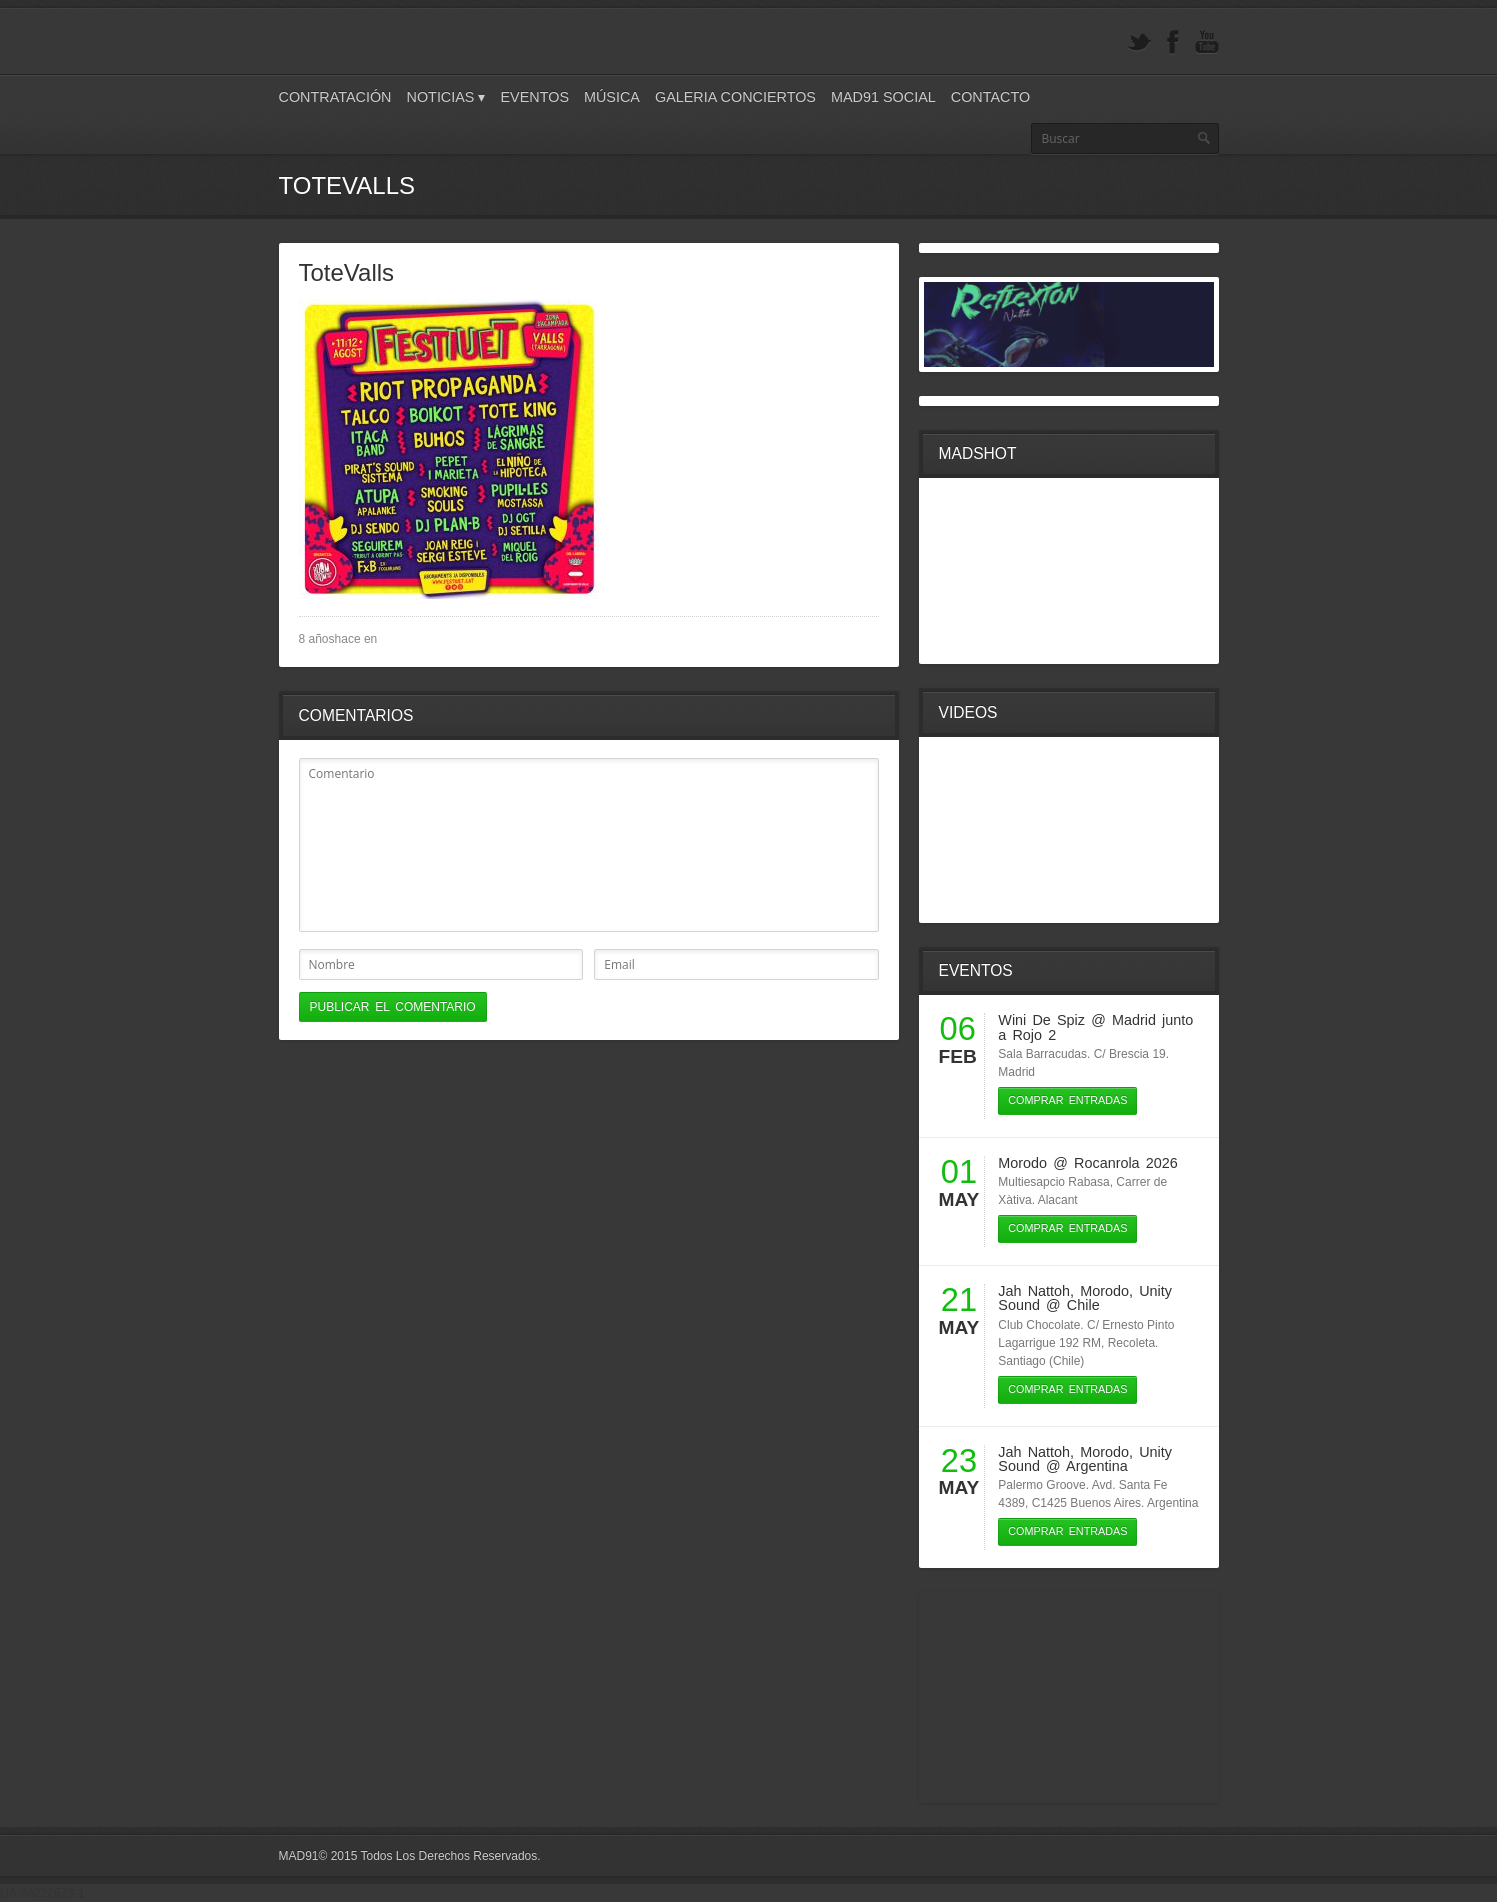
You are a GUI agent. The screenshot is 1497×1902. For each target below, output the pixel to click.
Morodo (1022, 1163)
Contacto (990, 97)
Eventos (534, 97)
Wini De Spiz (1041, 1020)
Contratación (335, 97)
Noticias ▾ (446, 97)
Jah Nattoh (1034, 1291)
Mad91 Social (883, 97)
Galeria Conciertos (735, 97)
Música (612, 97)
